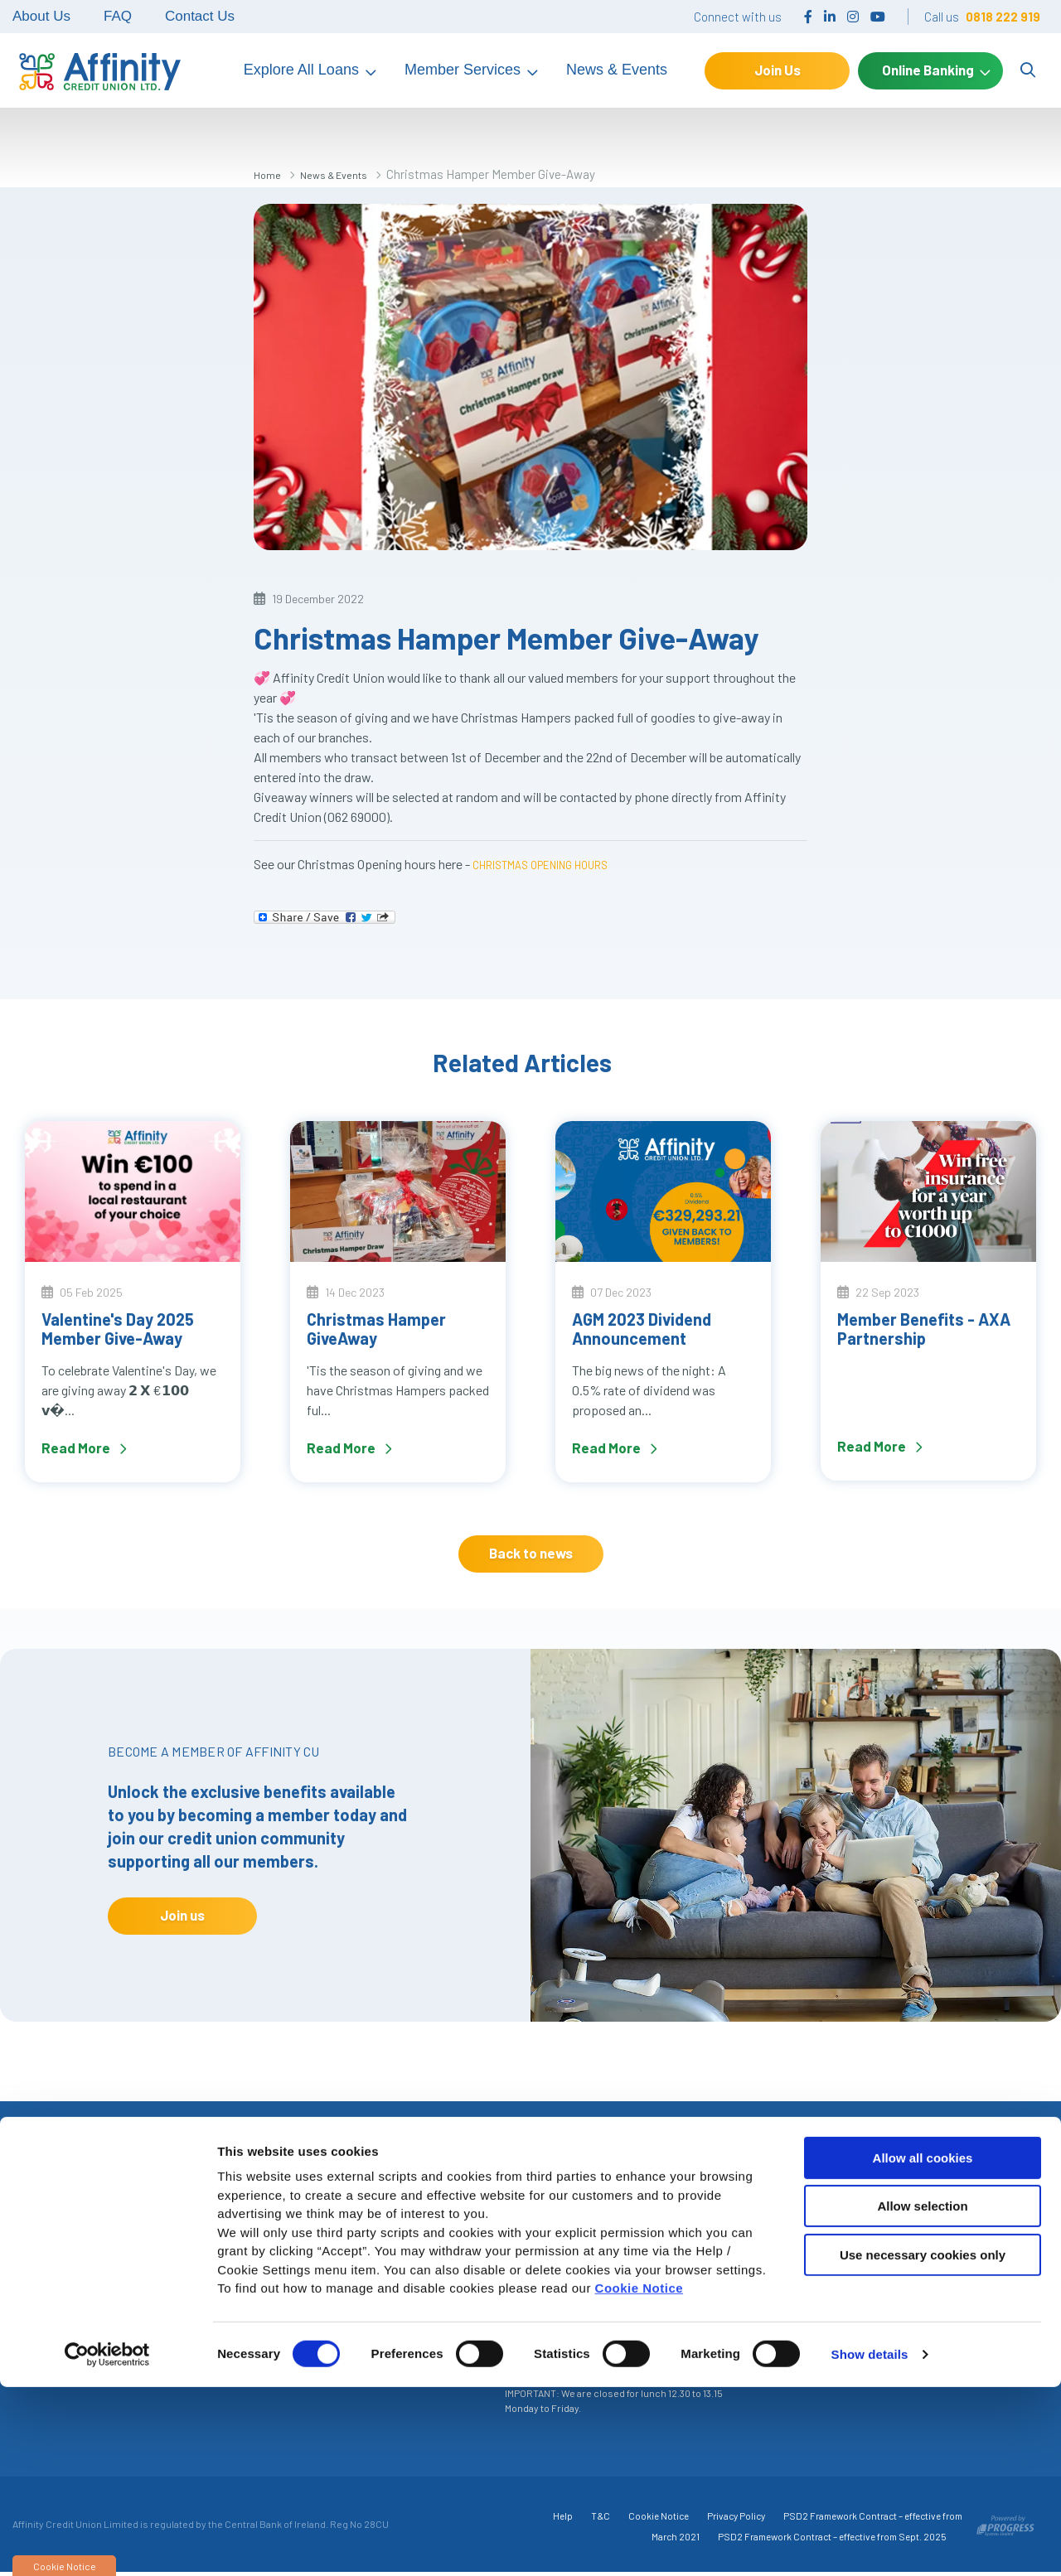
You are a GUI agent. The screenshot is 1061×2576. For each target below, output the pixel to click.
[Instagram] (853, 16)
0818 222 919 (1003, 16)
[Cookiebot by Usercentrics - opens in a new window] (107, 2543)
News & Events (616, 69)
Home (270, 174)
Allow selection (922, 2395)
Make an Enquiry (918, 2239)
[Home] (95, 70)
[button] (701, 2168)
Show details (869, 2543)
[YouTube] (877, 16)
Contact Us (200, 16)
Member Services (463, 69)
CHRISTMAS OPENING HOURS (554, 864)
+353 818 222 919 (157, 2300)
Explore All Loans (301, 69)
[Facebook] (808, 16)
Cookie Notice (639, 2477)
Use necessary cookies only (922, 2444)
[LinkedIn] (830, 16)
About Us (41, 16)
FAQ (118, 16)
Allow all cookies (923, 2347)
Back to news (531, 1552)
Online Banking (928, 69)
